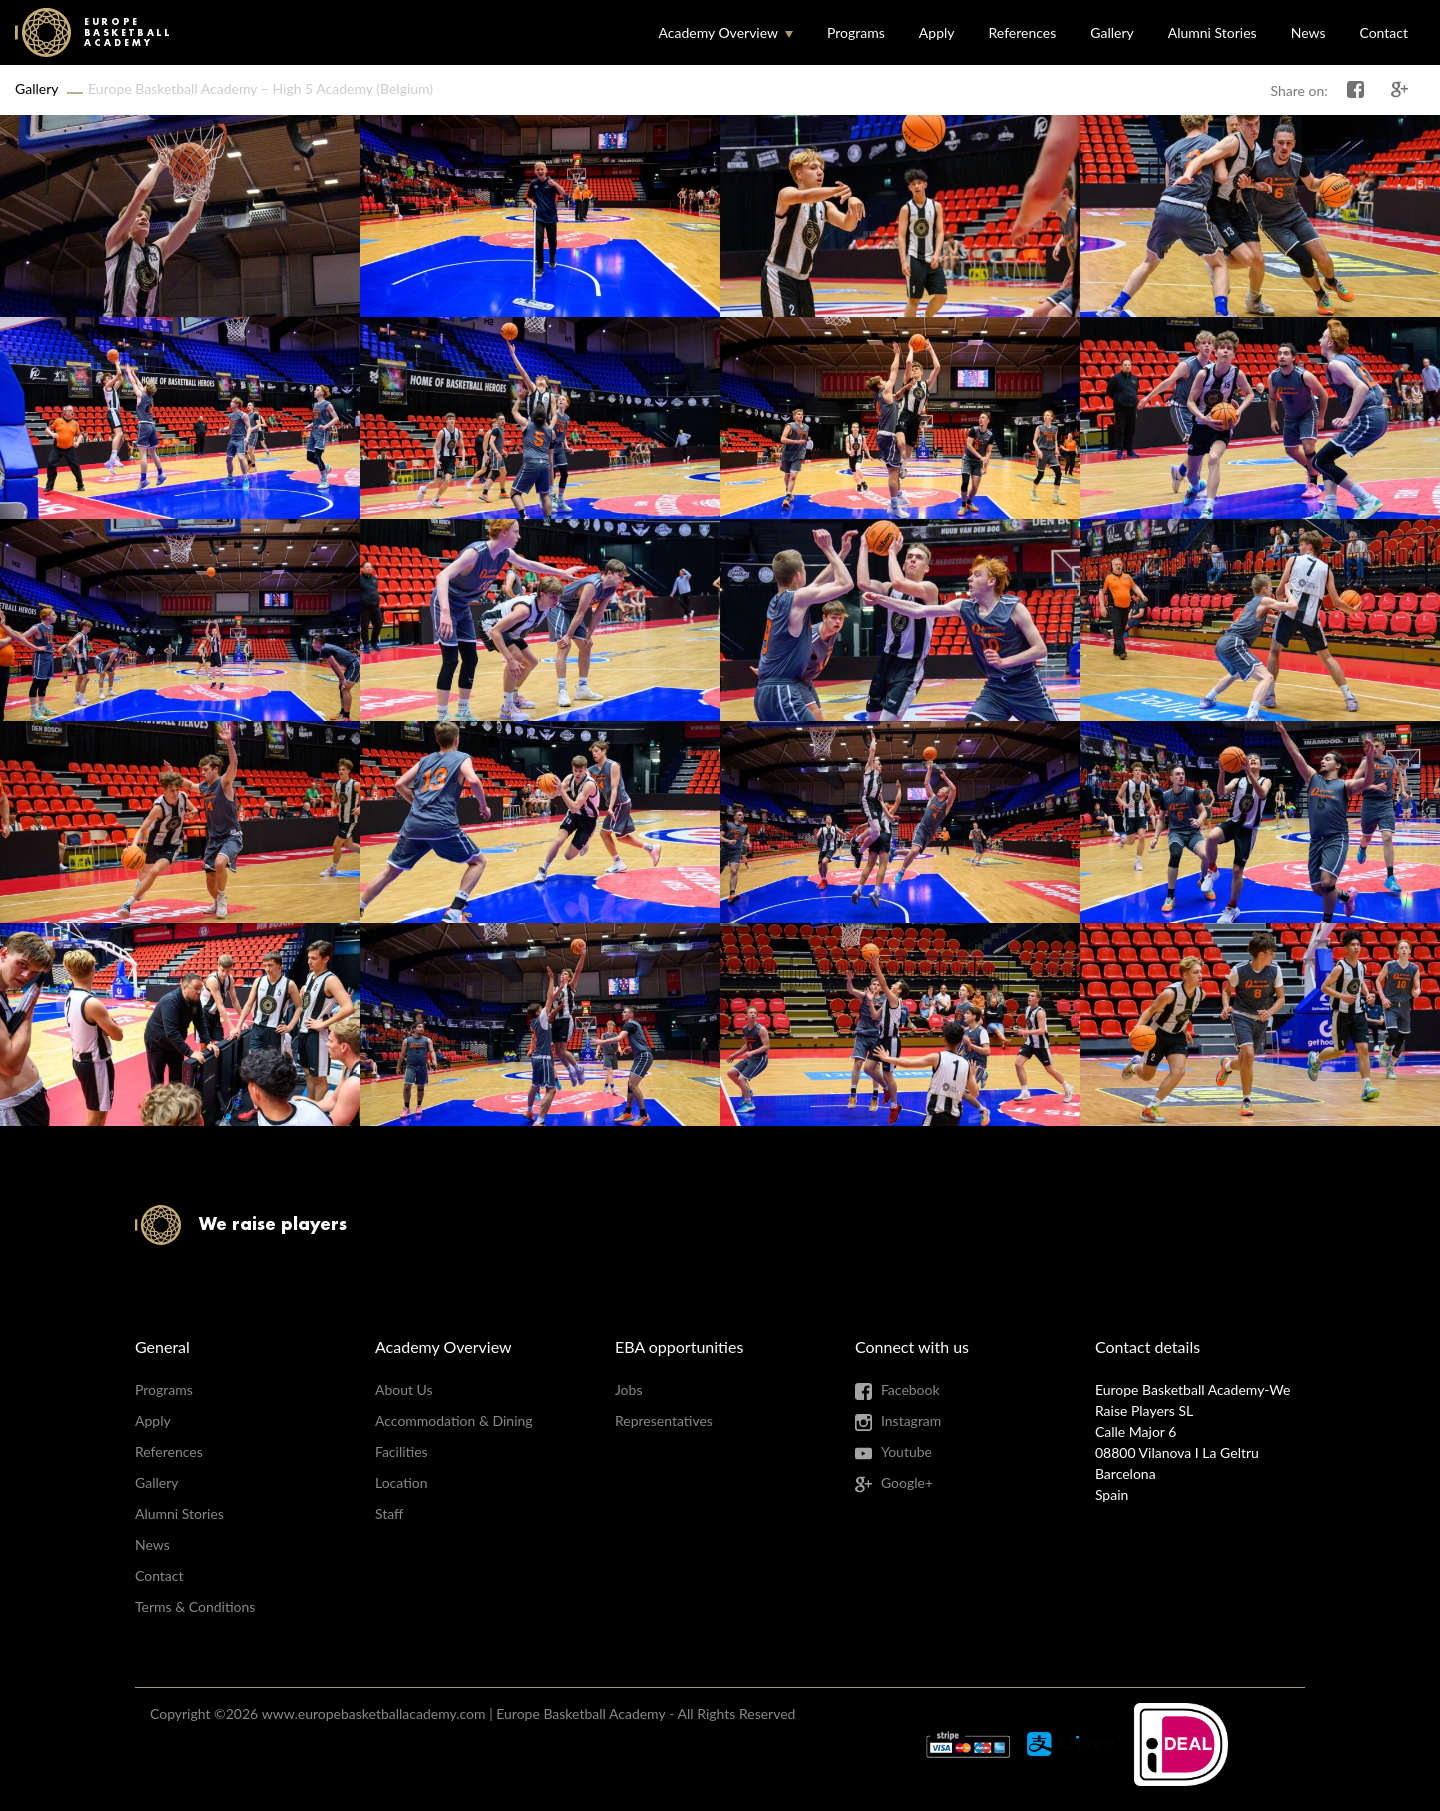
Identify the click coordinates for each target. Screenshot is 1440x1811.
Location (401, 1482)
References (1023, 32)
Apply (937, 32)
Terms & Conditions (195, 1606)
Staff (389, 1513)
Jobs (629, 1389)
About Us (404, 1389)
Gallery (1111, 32)
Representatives (664, 1420)
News (1308, 32)
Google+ (907, 1482)
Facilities (401, 1451)
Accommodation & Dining (454, 1420)
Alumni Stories (1212, 32)
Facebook (910, 1389)
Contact (1383, 32)
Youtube (906, 1451)
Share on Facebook (1356, 90)
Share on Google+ (1400, 90)
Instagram (911, 1420)
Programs (856, 32)
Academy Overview (718, 32)
